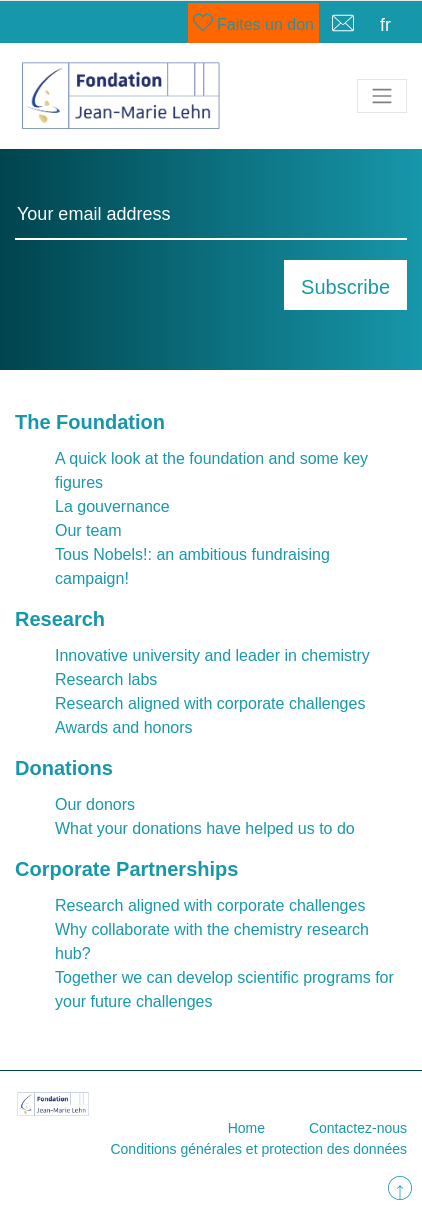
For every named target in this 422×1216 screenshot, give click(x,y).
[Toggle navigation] (382, 96)
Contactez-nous (358, 1128)
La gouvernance (112, 506)
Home (246, 1128)
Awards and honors (124, 727)
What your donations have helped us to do (205, 828)
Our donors (95, 804)
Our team (88, 530)
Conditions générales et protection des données (258, 1149)
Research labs (106, 679)
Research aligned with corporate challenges (210, 703)
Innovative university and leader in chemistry (212, 655)
